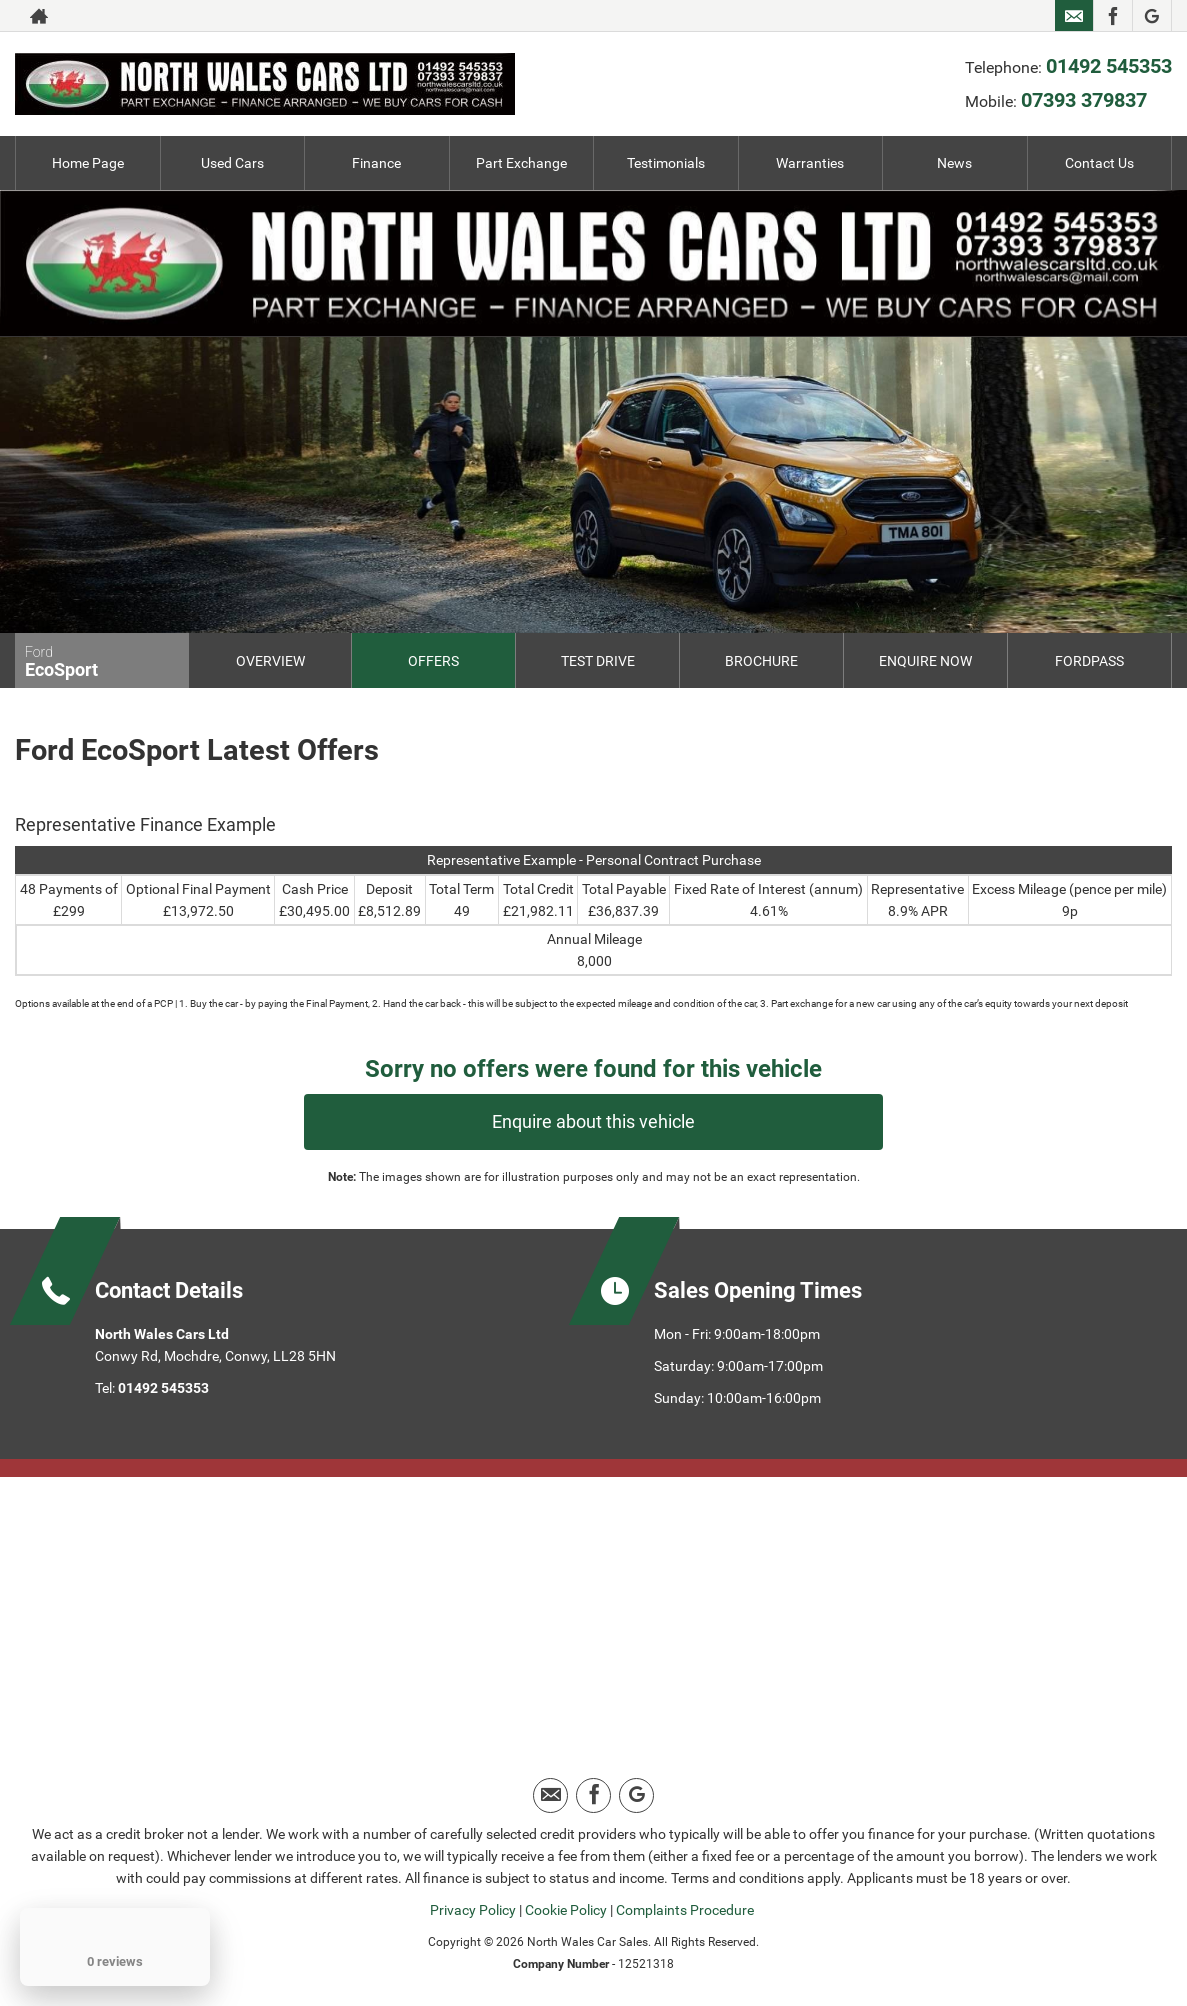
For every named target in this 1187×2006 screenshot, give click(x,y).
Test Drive (598, 661)
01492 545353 (972, 16)
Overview (270, 661)
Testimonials (666, 163)
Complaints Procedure (685, 1910)
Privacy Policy (473, 1910)
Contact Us (1099, 163)
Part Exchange (521, 163)
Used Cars (232, 163)
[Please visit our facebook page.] (1112, 16)
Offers (433, 661)
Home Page (88, 163)
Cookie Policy (566, 1910)
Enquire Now (925, 661)
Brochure (761, 661)
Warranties (810, 163)
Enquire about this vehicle (593, 1121)
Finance (376, 163)
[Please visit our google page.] (1151, 16)
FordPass (1089, 661)
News (954, 163)
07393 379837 (947, 50)
